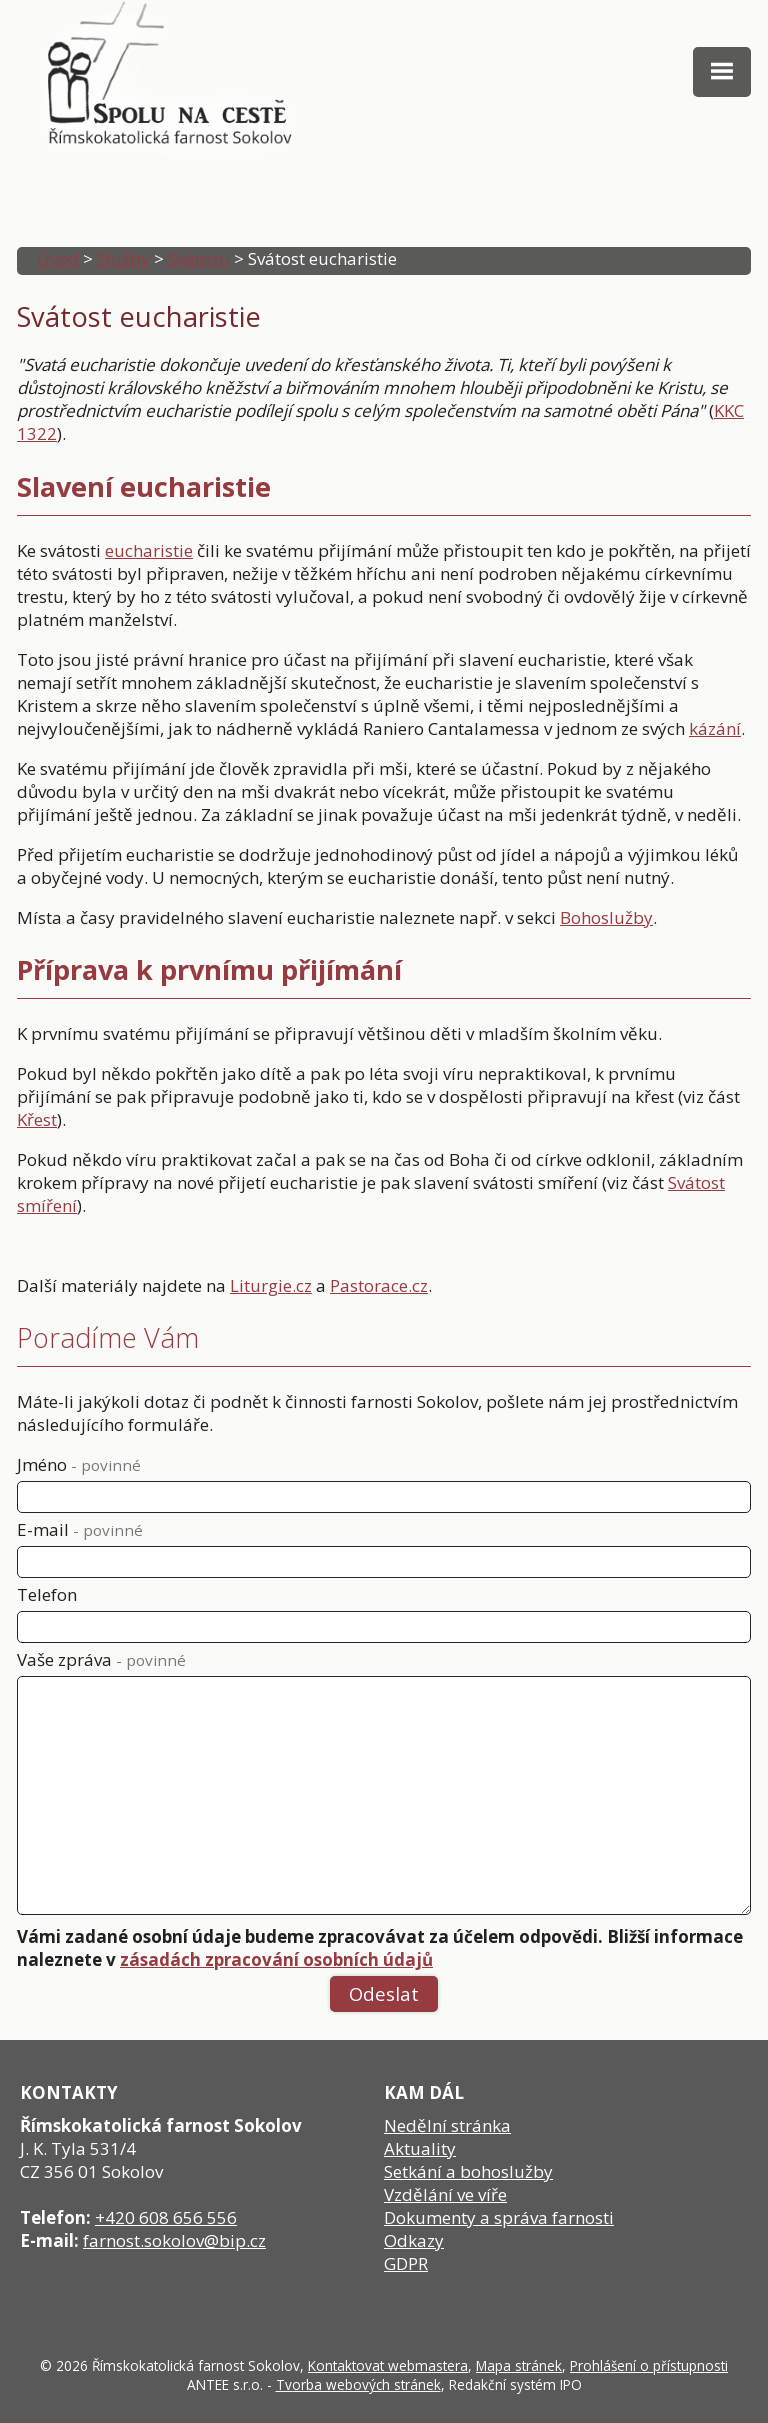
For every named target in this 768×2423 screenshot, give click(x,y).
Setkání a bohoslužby (468, 2171)
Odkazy (414, 2240)
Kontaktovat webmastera (388, 2365)
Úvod (58, 258)
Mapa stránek (519, 2365)
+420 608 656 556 (166, 2217)
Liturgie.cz (271, 1285)
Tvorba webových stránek (358, 2384)
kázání (715, 728)
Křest (37, 1119)
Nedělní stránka (447, 2125)
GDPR (406, 2263)
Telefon (47, 1594)
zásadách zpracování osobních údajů (276, 1959)
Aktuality (420, 2148)
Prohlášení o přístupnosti (649, 2365)
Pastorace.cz (379, 1285)
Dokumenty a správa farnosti (499, 2217)
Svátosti (199, 258)
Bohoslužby (606, 917)
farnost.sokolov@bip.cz (174, 2240)
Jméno (79, 1464)
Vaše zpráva (101, 1659)
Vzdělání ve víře (445, 2194)
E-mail (80, 1529)
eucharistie (149, 550)
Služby (123, 258)
